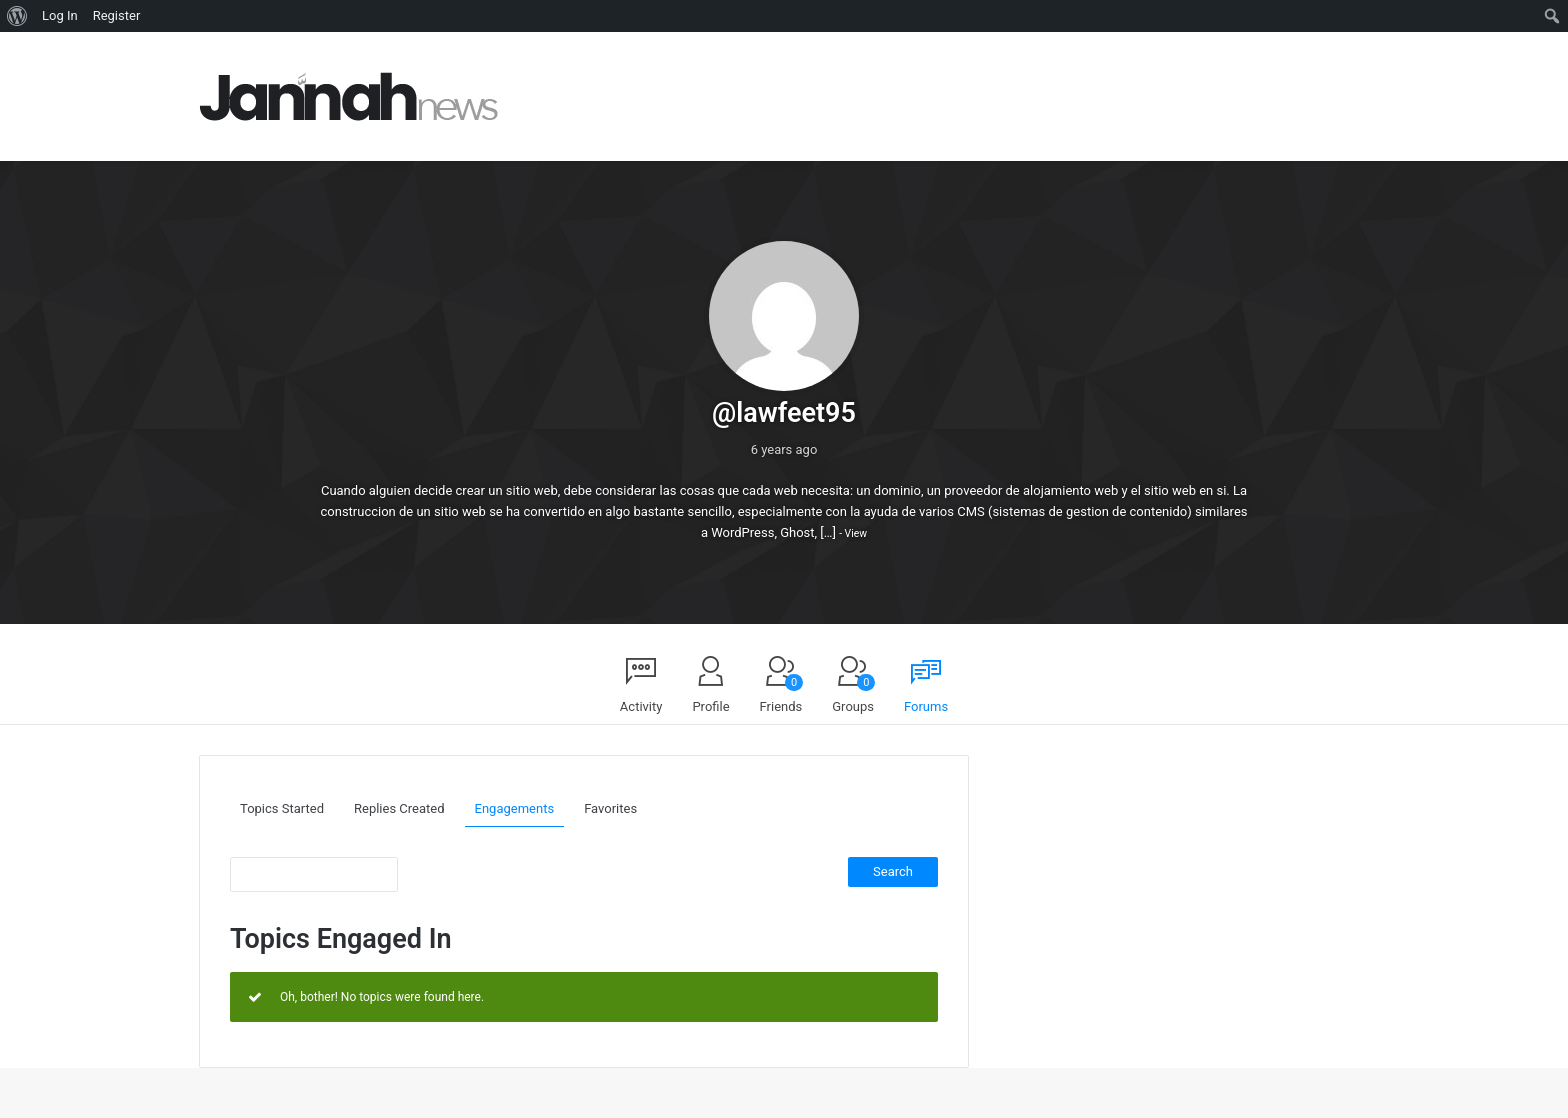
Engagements (515, 808)
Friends (782, 694)
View (856, 533)
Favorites (610, 808)
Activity (641, 706)
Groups (853, 694)
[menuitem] (17, 16)
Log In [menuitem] (60, 15)
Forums (926, 706)
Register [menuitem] (117, 15)
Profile (710, 706)
